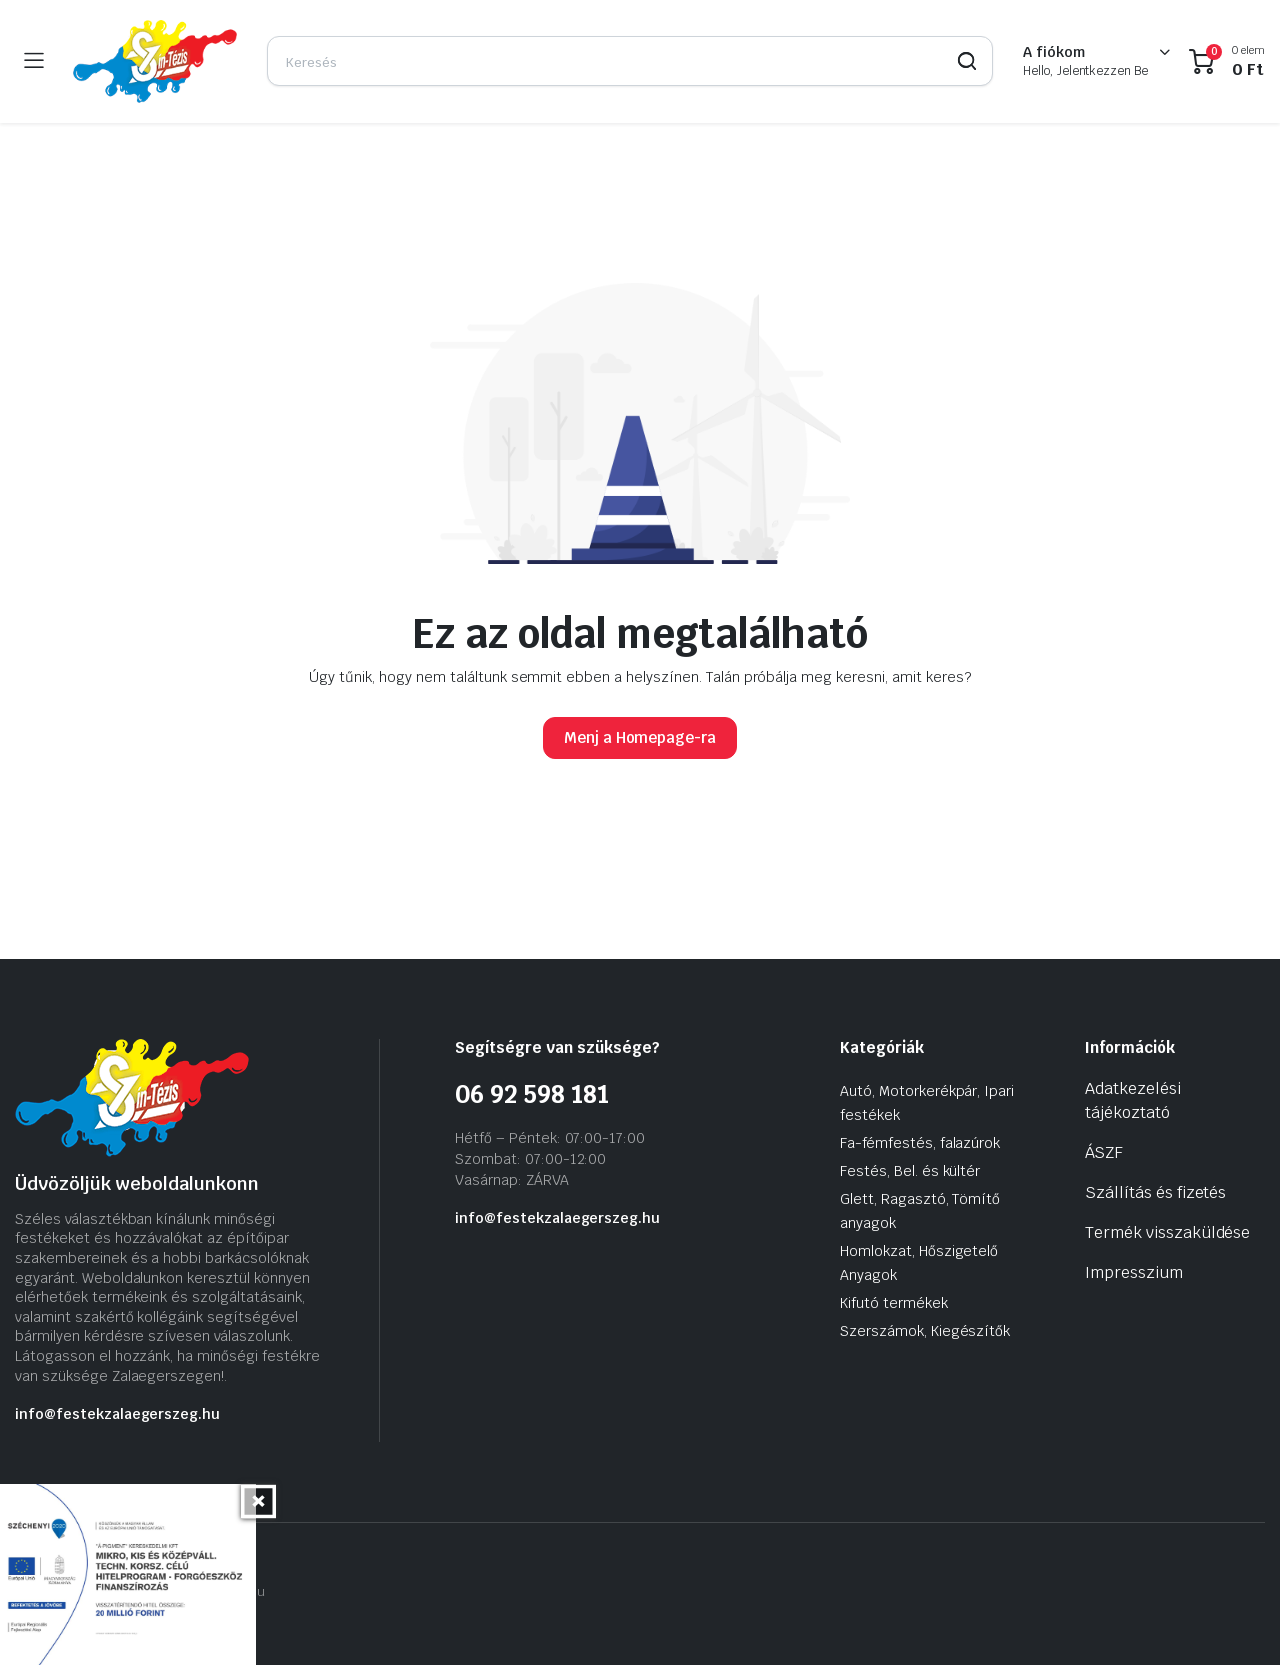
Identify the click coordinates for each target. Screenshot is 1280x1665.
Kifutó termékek (894, 1303)
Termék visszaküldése (1167, 1232)
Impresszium (1134, 1272)
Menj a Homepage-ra (640, 737)
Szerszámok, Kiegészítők (925, 1331)
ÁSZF (1104, 1152)
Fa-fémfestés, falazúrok (920, 1143)
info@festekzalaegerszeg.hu (117, 1414)
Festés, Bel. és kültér (910, 1171)
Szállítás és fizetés (1155, 1192)
